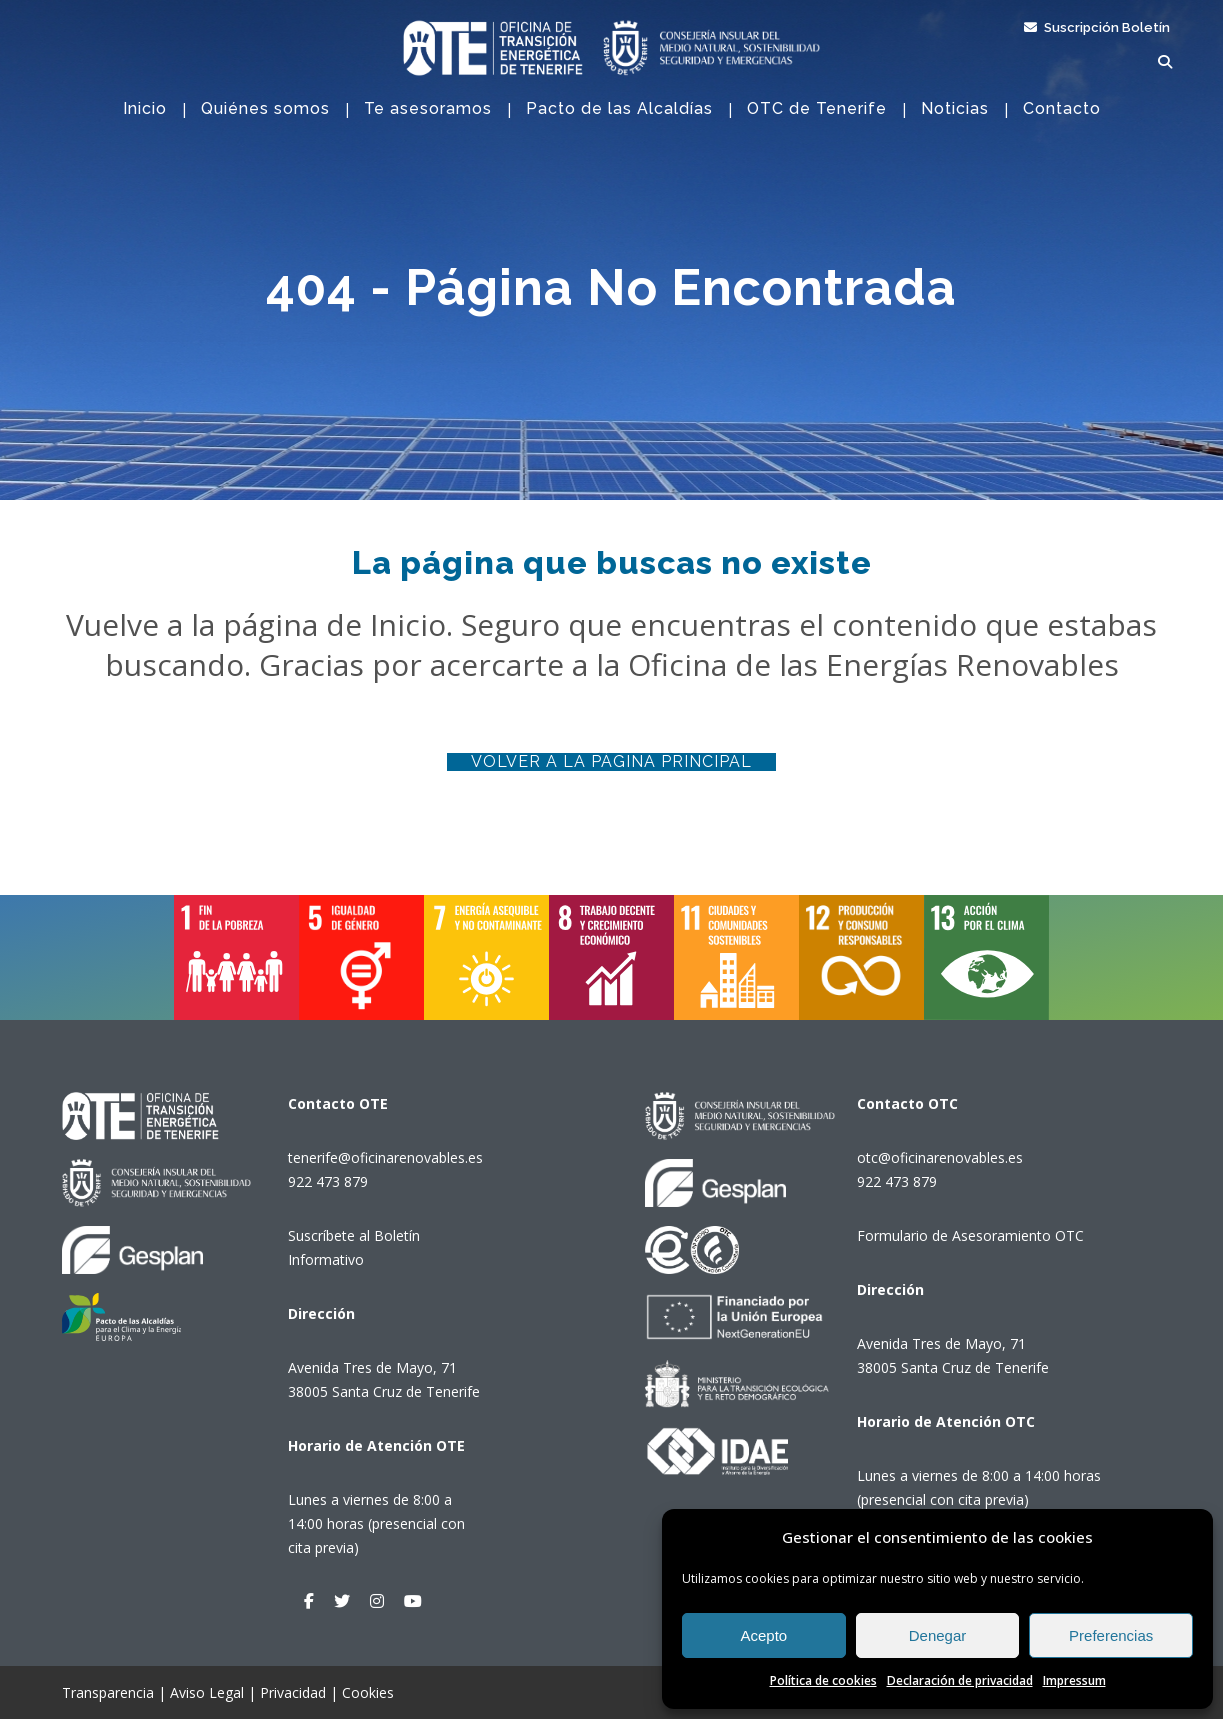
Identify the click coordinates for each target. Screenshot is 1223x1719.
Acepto (763, 1635)
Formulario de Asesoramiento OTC (970, 1235)
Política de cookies (823, 1680)
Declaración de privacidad (960, 1680)
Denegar (938, 1635)
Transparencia (108, 1692)
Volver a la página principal (611, 762)
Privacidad (293, 1692)
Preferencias (1111, 1635)
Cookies (368, 1692)
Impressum (1074, 1680)
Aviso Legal (207, 1692)
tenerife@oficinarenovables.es (385, 1157)
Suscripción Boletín (1097, 27)
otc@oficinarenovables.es (940, 1157)
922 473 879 (328, 1181)
